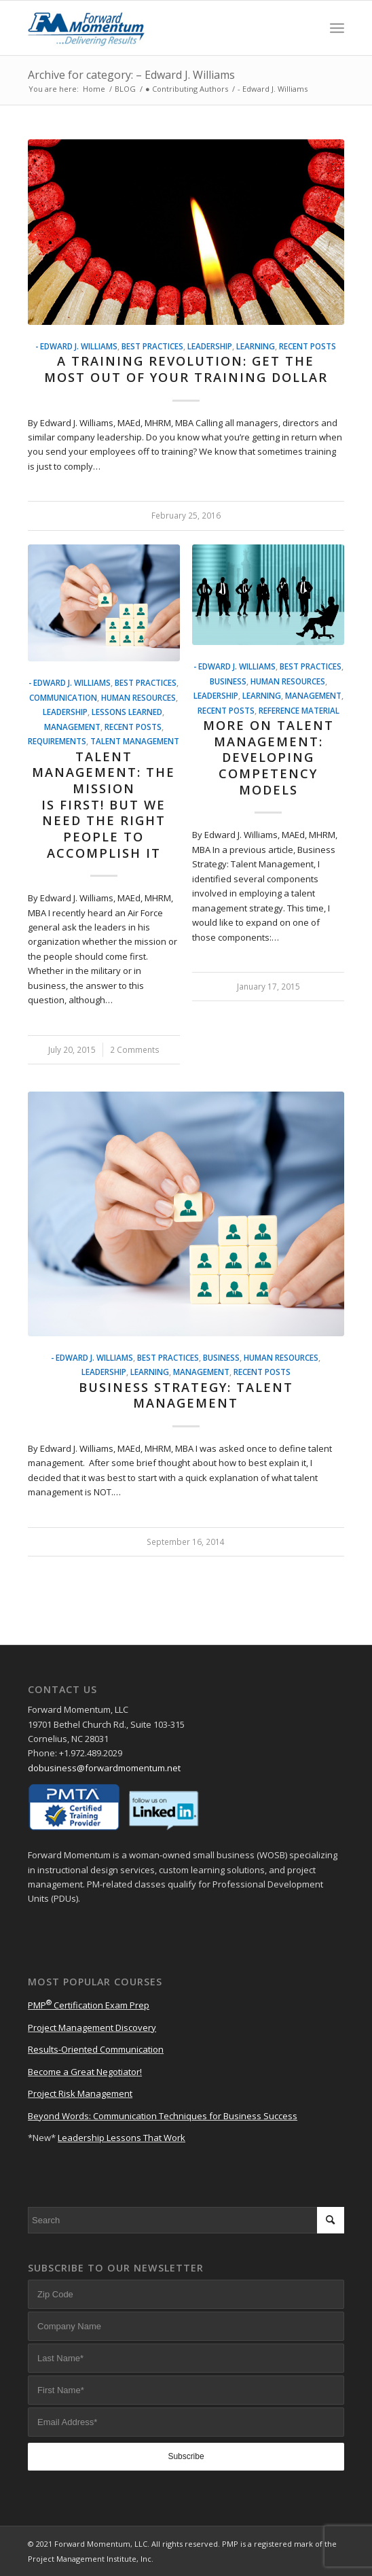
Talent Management (134, 740)
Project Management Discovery (92, 2027)
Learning (255, 346)
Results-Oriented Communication (96, 2049)
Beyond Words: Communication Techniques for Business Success (162, 2116)
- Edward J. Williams (76, 346)
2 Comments (135, 1049)
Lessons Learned (127, 711)
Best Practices (152, 346)
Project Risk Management (80, 2093)
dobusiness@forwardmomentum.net (104, 1768)
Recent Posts (307, 346)
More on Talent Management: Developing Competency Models (268, 757)
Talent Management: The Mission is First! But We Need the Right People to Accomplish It (103, 804)
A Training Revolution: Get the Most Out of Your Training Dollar (186, 369)
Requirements (57, 740)
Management (72, 726)
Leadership (209, 346)
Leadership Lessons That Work (121, 2137)
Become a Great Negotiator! (85, 2072)
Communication (63, 697)
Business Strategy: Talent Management (186, 1395)
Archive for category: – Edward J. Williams (131, 74)
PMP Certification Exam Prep (88, 2005)
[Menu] (337, 28)
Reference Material (299, 710)
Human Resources (138, 697)
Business (228, 681)
